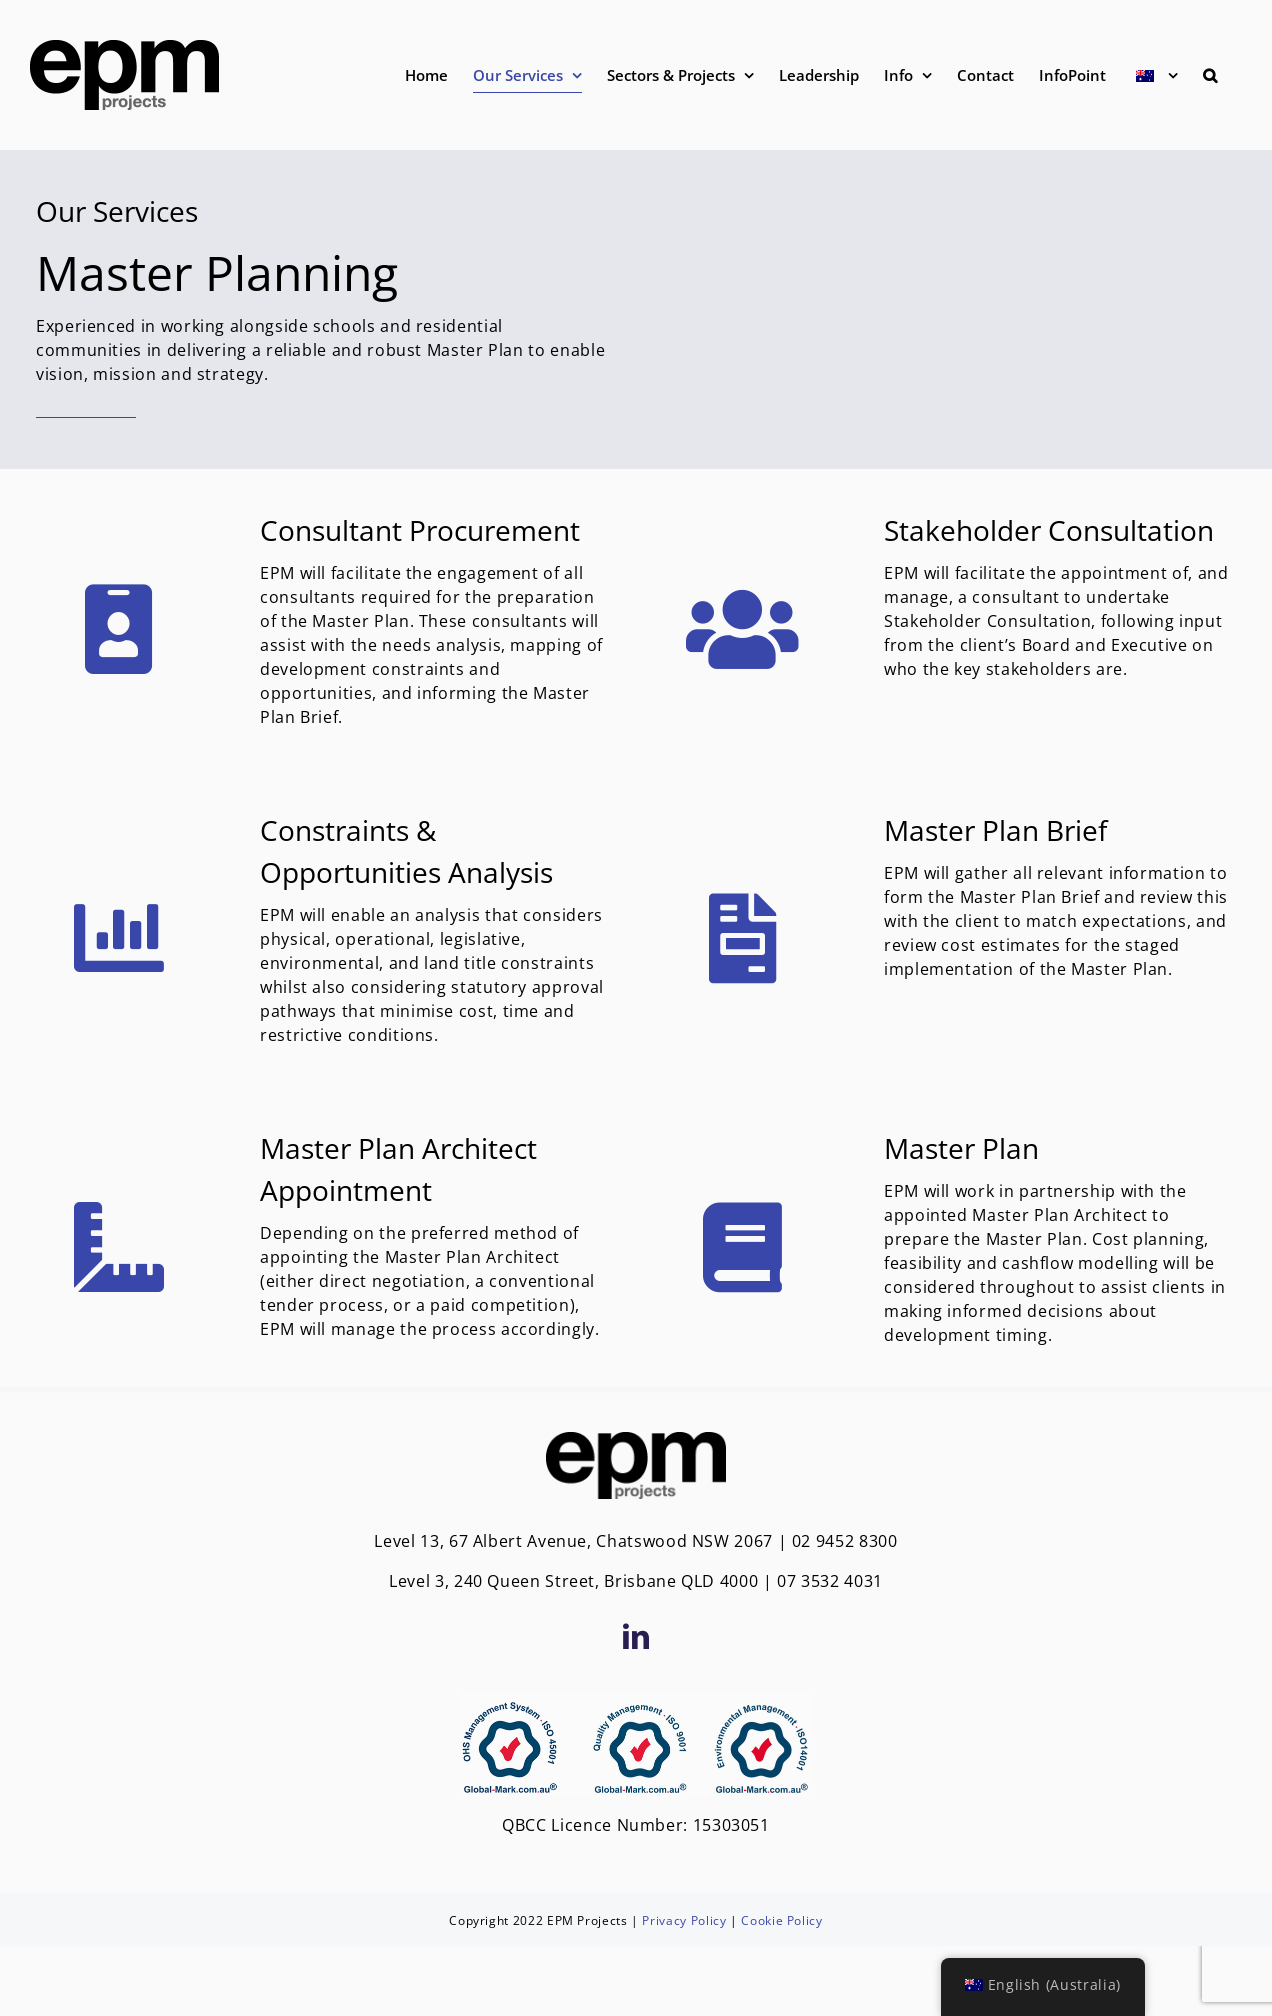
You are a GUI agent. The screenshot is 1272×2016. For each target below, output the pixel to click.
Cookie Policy (781, 1920)
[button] (1210, 75)
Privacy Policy (684, 1920)
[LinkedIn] (636, 1636)
